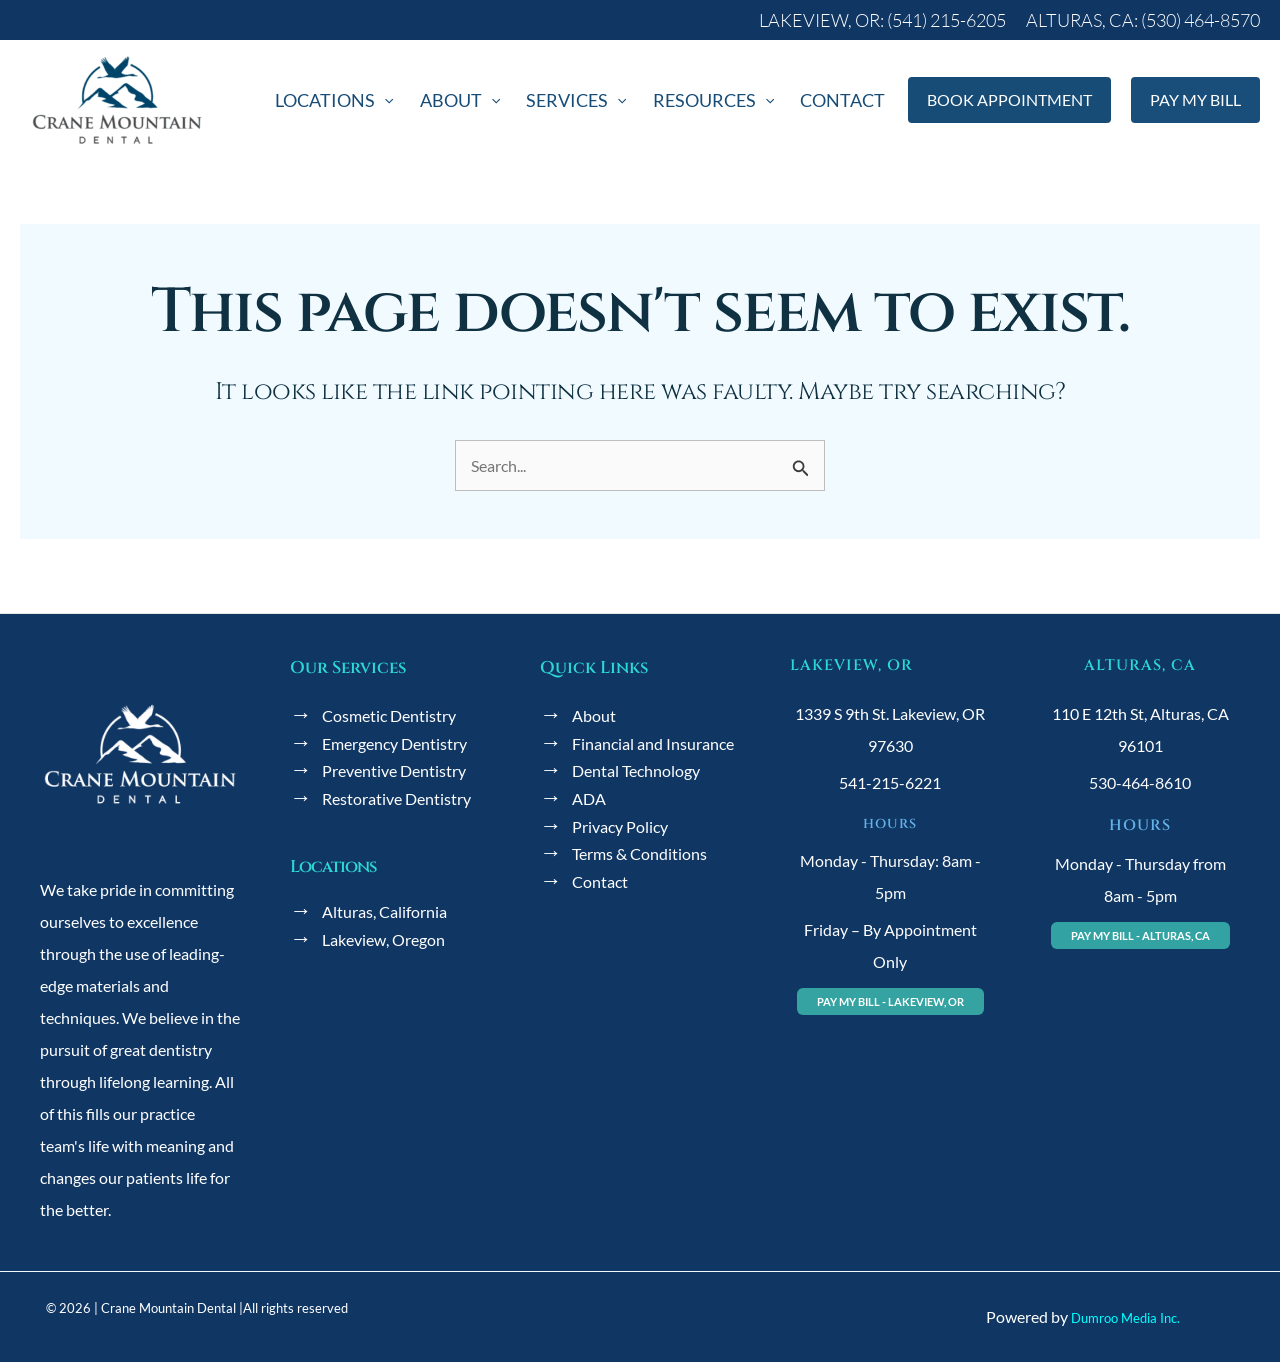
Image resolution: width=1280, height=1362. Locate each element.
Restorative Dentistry (396, 798)
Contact (600, 881)
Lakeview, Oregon (383, 939)
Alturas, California (384, 911)
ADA (589, 798)
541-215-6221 (890, 782)
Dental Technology (636, 771)
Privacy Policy (620, 826)
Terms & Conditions (639, 854)
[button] (887, 20)
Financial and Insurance (653, 743)
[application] (447, 105)
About (594, 716)
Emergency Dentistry (394, 743)
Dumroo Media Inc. (1125, 1318)
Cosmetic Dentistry (389, 716)
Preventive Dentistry (394, 771)
